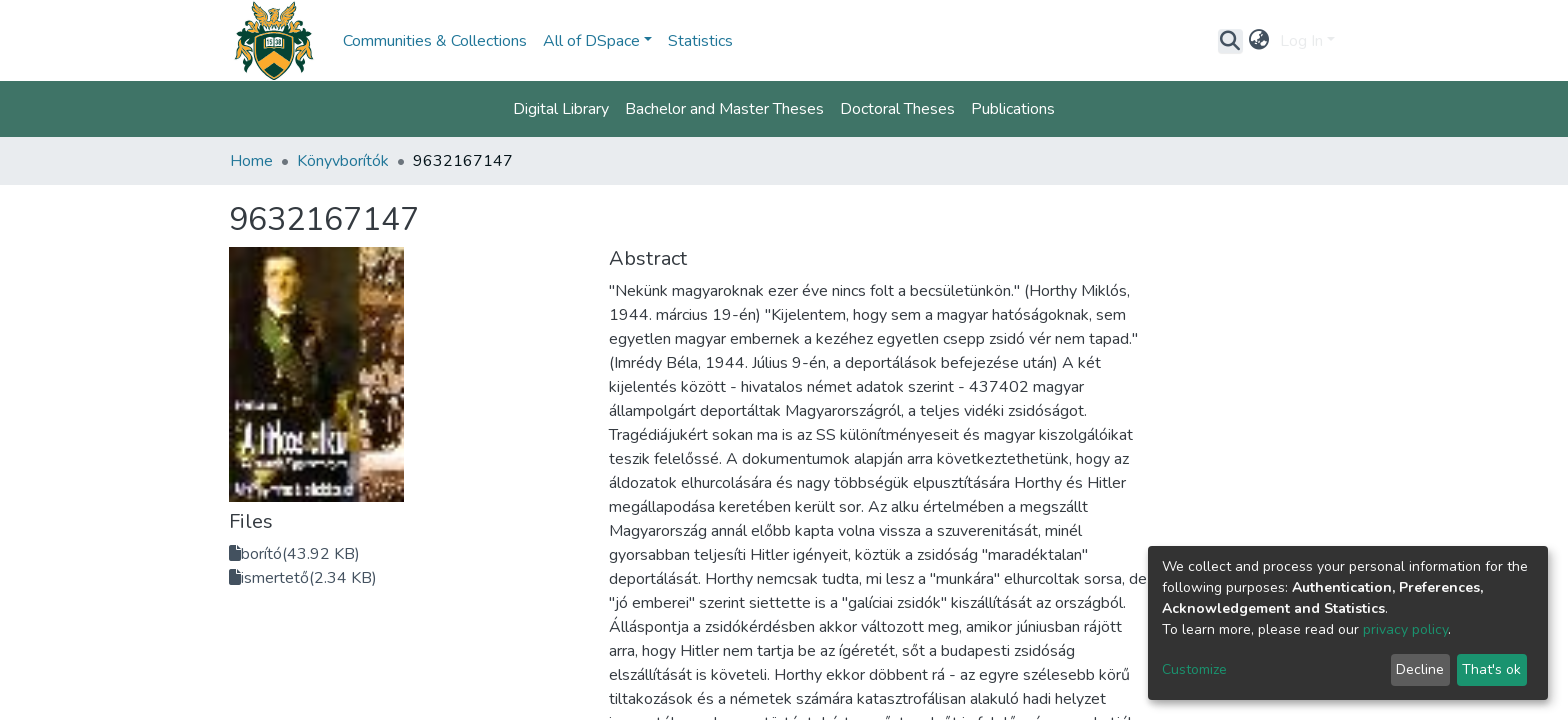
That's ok (1491, 669)
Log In (1301, 41)
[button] (1259, 41)
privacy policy (1405, 629)
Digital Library (561, 109)
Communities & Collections (435, 41)
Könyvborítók (343, 161)
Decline (1420, 669)
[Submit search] (1230, 41)
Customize (1194, 669)
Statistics (700, 41)
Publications (1013, 109)
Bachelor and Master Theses (724, 109)
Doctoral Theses (897, 109)
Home (251, 161)
